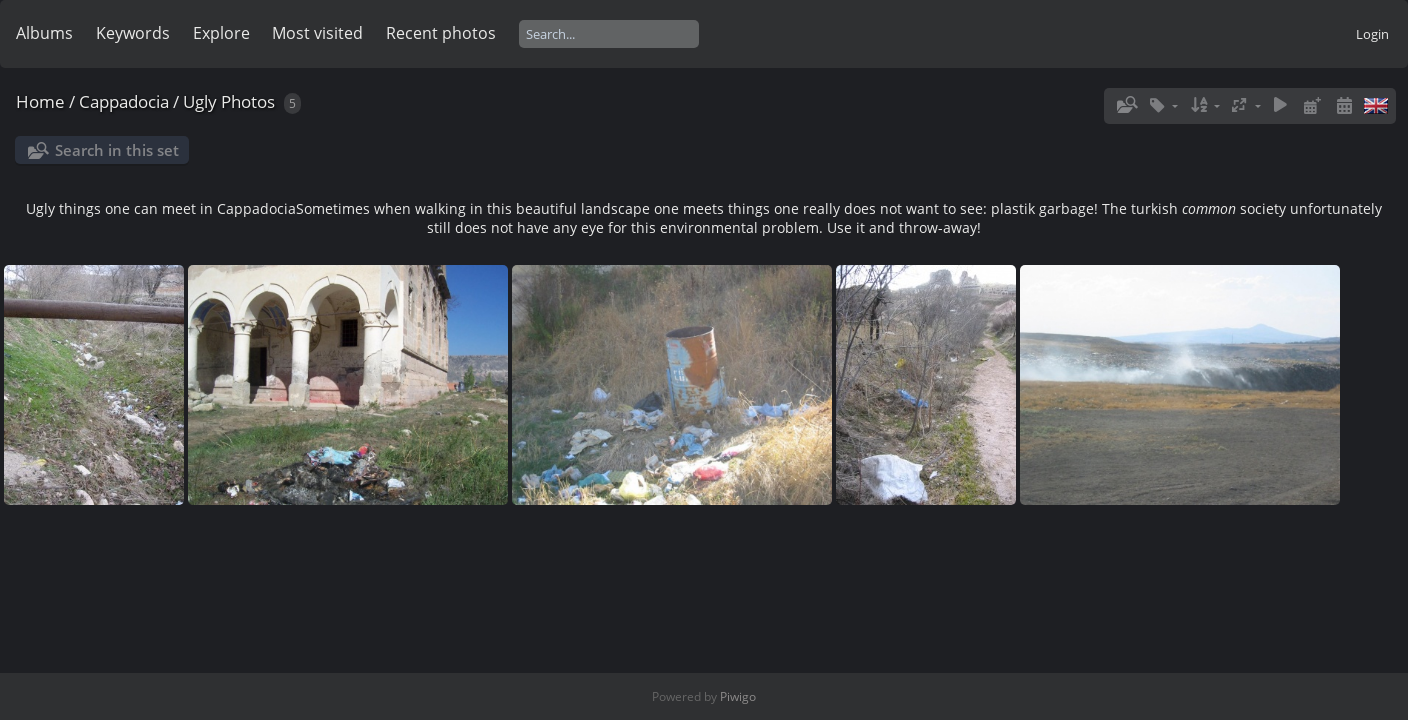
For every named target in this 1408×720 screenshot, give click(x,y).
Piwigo (738, 696)
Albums (44, 33)
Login (1372, 34)
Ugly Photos (229, 101)
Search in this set (117, 150)
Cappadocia (124, 101)
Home (40, 101)
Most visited (317, 33)
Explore (221, 33)
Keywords (133, 33)
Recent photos (441, 33)
